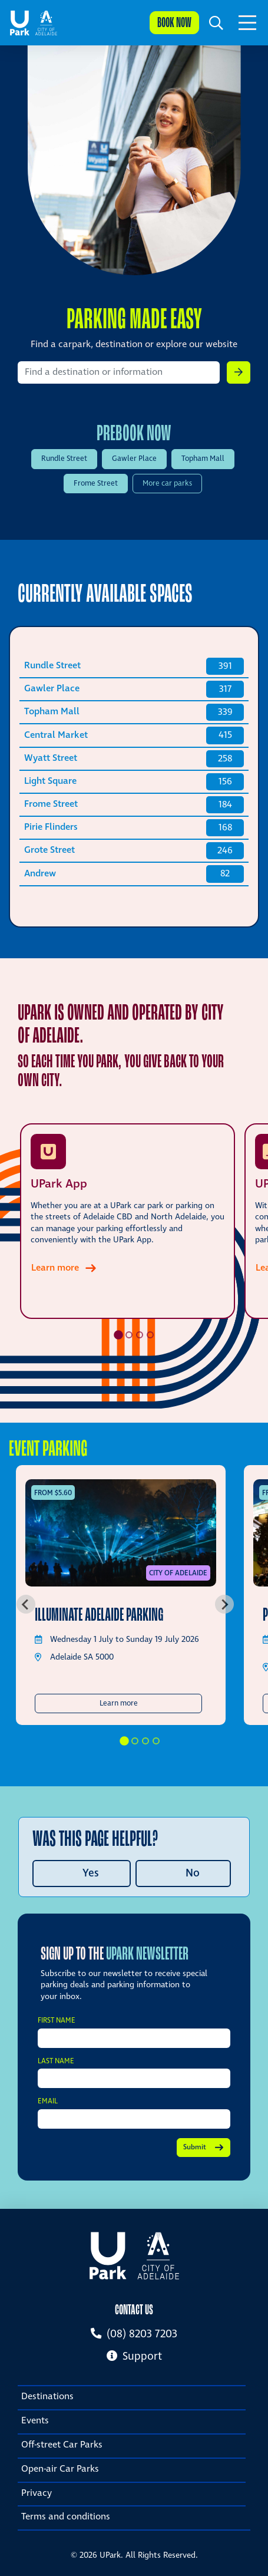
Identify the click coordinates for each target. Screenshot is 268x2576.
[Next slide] (224, 1604)
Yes (90, 1873)
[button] (216, 23)
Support (134, 2356)
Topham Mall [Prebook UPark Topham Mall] (202, 459)
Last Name (56, 2061)
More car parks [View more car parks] (167, 484)
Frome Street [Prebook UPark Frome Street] (96, 484)
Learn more (55, 1268)
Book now (174, 22)
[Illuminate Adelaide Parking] (120, 1533)
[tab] (118, 1335)
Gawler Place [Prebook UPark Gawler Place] (134, 459)
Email (48, 2101)
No (193, 1873)
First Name (56, 2021)
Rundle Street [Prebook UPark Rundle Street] (64, 459)
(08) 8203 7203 (134, 2334)
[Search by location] (119, 372)
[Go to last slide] (25, 1604)
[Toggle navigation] (247, 23)
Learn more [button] (151, 1703)
